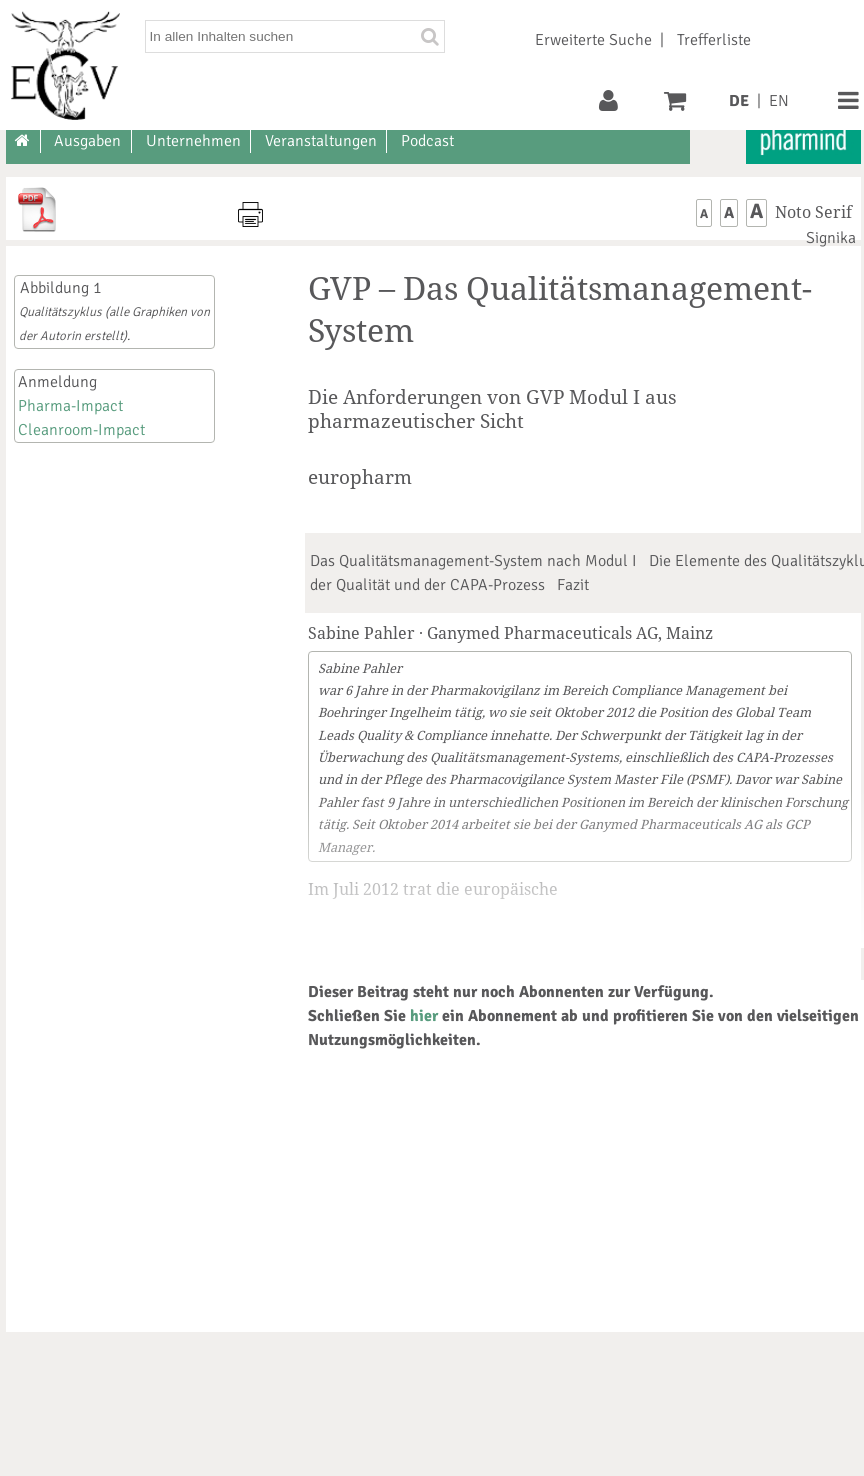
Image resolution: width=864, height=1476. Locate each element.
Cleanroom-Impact (81, 430)
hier (424, 1016)
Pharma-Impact (70, 406)
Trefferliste (714, 40)
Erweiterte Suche (593, 40)
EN (779, 101)
